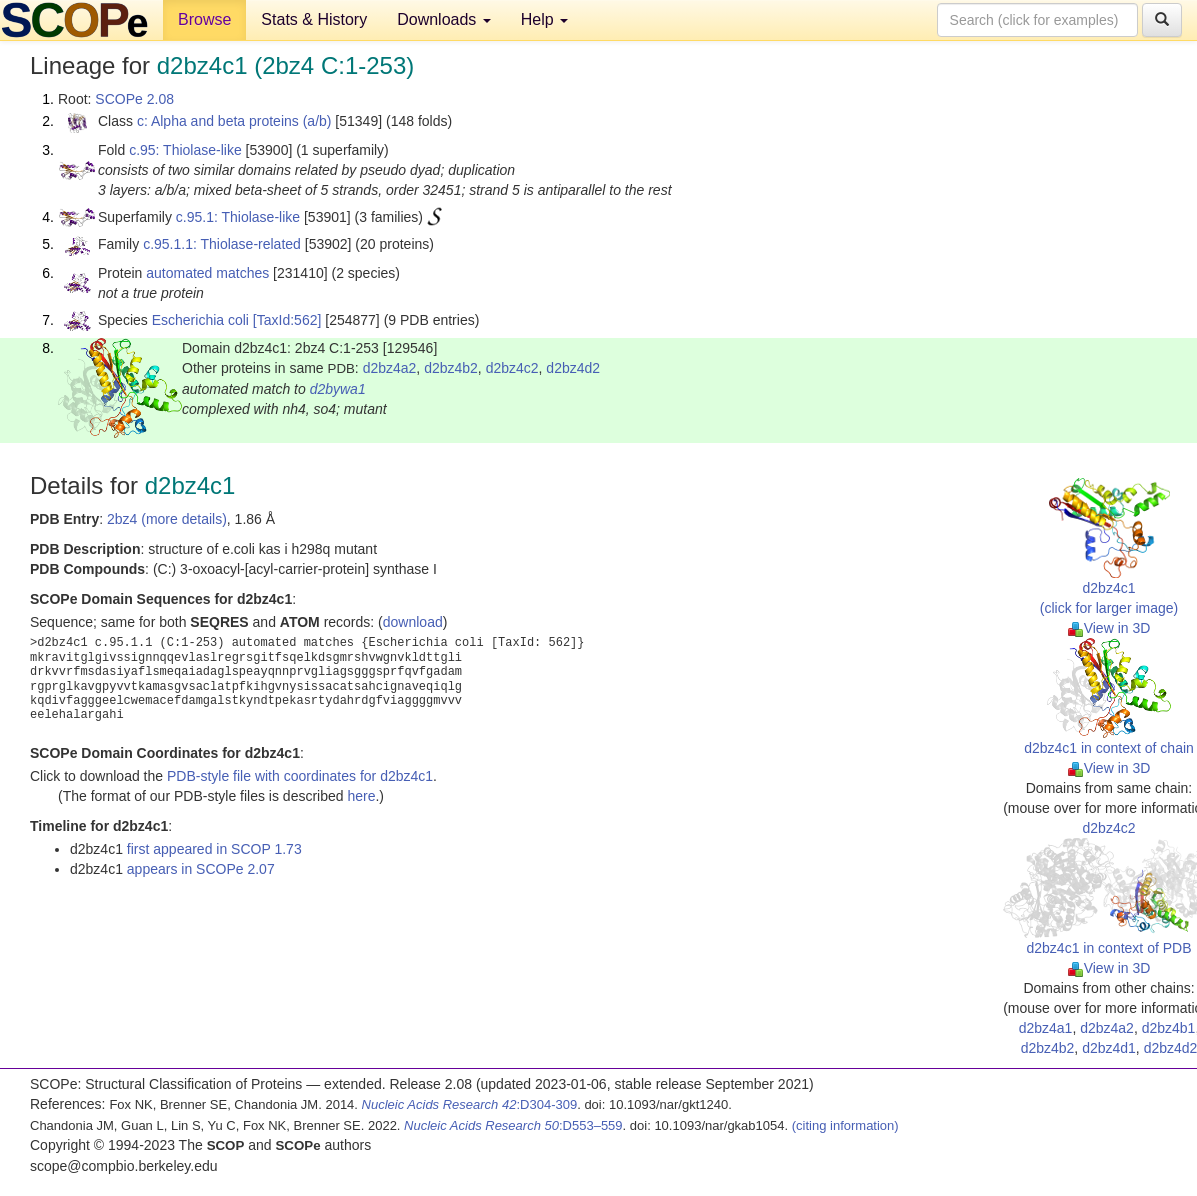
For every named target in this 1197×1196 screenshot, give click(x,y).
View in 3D (1109, 628)
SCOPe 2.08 (134, 99)
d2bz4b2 (451, 368)
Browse (204, 19)
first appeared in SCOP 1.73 (214, 849)
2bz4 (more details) (167, 519)
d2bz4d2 (573, 368)
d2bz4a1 (1046, 1028)
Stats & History (314, 19)
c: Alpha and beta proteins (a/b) (234, 121)
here (361, 796)
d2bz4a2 (390, 368)
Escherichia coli (200, 320)
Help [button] (544, 19)
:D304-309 (470, 1104)
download (413, 622)
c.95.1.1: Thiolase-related (222, 244)
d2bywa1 (338, 389)
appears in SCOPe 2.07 (201, 869)
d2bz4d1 (1109, 1048)
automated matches (207, 273)
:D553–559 (513, 1125)
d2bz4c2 (512, 368)
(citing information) (845, 1125)
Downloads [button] (444, 19)
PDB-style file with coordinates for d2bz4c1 (300, 776)
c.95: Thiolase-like (185, 150)
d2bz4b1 (1169, 1028)
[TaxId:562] (287, 320)
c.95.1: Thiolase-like (238, 217)
